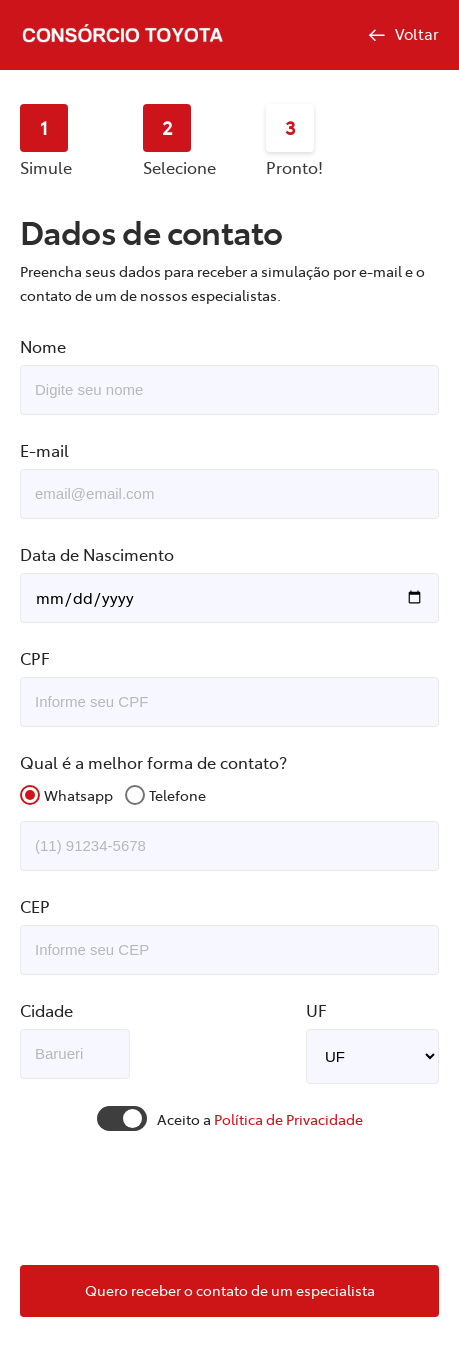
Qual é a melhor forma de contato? (153, 762)
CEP (35, 906)
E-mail (44, 450)
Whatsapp (78, 795)
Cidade (46, 1010)
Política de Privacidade (288, 1119)
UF (316, 1010)
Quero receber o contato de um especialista (230, 1290)
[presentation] (230, 1200)
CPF (35, 658)
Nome (43, 346)
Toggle (122, 1118)
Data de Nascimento (97, 554)
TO (372, 1056)
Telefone (177, 795)
